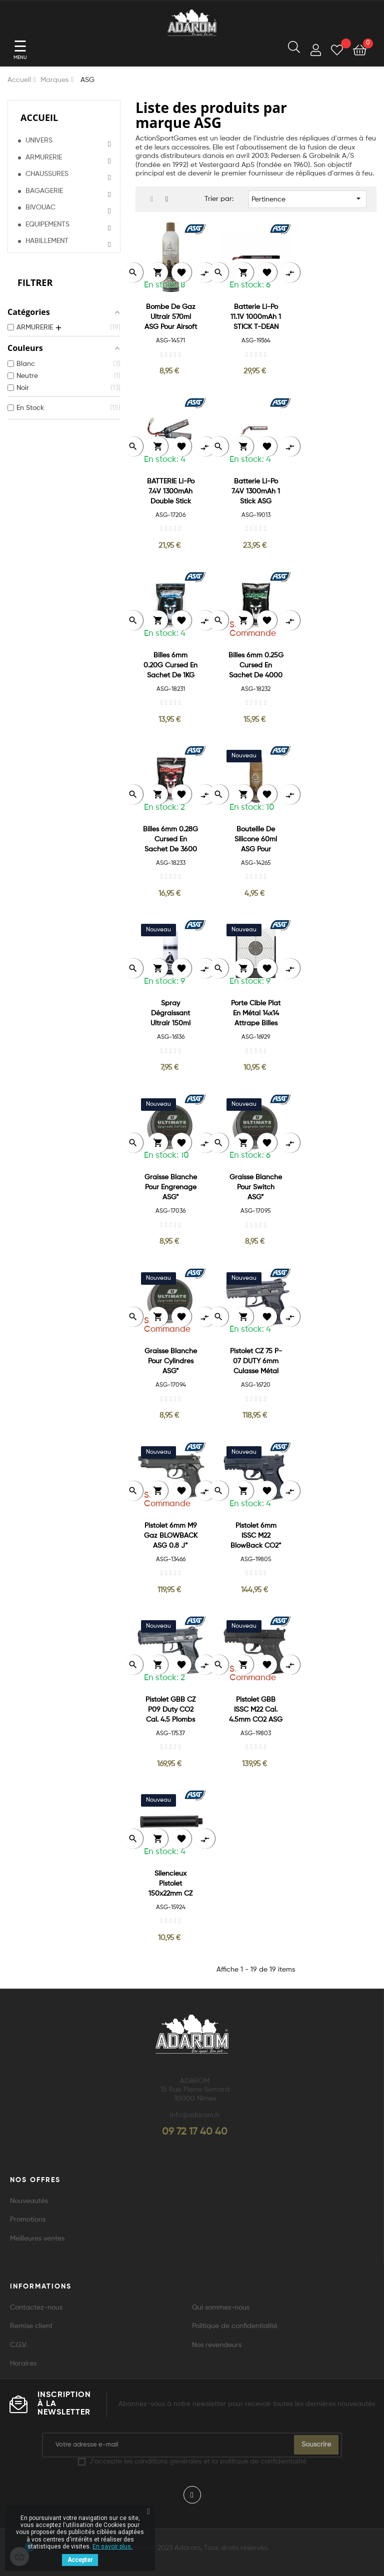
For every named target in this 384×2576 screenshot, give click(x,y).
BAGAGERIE (44, 190)
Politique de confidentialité (235, 2326)
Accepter (80, 2560)
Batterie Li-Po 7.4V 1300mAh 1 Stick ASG (256, 491)
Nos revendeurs (217, 2345)
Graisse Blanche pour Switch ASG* (256, 1187)
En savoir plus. (112, 2546)
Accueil (39, 117)
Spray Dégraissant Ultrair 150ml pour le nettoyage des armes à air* (170, 1014)
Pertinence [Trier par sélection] (308, 198)
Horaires (23, 2363)
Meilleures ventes (37, 2238)
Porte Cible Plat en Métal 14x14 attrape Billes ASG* (255, 1014)
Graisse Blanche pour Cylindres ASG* (170, 1361)
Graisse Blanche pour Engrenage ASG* (170, 1187)
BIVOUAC (41, 207)
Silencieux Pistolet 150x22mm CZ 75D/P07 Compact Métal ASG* (171, 1884)
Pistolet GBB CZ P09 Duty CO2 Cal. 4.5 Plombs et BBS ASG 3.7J (170, 1710)
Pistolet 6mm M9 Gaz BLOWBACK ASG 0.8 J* (171, 1535)
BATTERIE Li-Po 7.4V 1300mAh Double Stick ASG (170, 492)
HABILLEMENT (47, 240)
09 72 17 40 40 (195, 2132)
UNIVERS (39, 140)
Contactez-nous (36, 2307)
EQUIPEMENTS (48, 224)
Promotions (28, 2219)
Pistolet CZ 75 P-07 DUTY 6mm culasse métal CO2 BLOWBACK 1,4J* (256, 1362)
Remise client (31, 2326)
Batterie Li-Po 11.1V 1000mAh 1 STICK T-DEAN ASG (255, 317)
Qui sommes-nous (221, 2307)
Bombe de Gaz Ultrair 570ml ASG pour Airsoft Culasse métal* (170, 317)
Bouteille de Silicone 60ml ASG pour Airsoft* (255, 840)
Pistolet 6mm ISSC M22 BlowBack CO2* (256, 1535)
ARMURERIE (44, 157)
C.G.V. (19, 2345)
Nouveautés (29, 2201)
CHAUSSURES (47, 173)
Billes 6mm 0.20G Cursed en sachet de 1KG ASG (171, 666)
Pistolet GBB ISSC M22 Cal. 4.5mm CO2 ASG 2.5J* (255, 1710)
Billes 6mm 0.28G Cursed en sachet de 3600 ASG (170, 840)
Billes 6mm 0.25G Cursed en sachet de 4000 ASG (256, 666)
